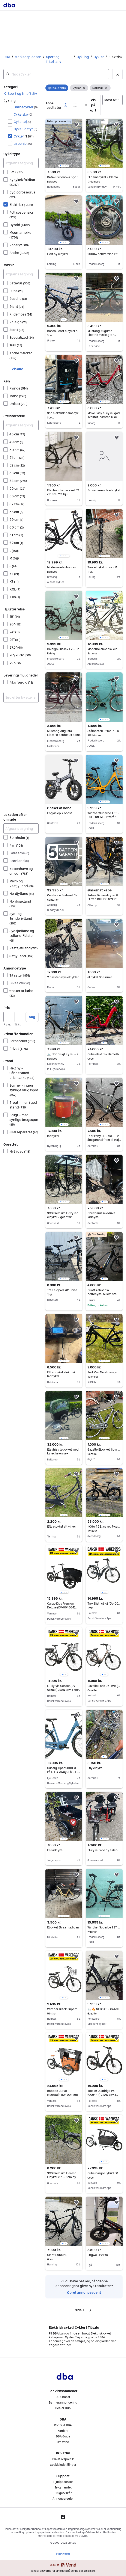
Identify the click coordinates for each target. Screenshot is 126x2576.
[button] (117, 74)
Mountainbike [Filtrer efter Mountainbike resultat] (20, 235)
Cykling (83, 56)
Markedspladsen (28, 56)
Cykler (99, 56)
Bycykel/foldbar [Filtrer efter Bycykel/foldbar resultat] (22, 182)
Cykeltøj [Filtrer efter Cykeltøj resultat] (22, 121)
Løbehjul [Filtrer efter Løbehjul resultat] (23, 143)
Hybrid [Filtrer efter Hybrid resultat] (19, 224)
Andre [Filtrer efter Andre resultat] (19, 252)
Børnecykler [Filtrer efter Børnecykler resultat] (26, 107)
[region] (63, 143)
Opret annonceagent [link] (84, 2292)
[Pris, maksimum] (18, 1017)
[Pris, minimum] (7, 1017)
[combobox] (56, 74)
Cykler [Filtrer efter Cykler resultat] (24, 136)
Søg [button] (32, 1016)
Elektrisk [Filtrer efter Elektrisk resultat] (21, 204)
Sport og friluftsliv (53, 59)
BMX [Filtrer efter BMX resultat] (16, 172)
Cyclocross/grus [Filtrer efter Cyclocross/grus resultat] (22, 194)
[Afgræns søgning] (21, 163)
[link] (20, 93)
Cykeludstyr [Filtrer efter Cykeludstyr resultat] (25, 128)
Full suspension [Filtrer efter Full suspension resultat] (21, 214)
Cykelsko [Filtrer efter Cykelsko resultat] (23, 114)
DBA (6, 56)
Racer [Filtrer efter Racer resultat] (19, 245)
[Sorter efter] (112, 100)
